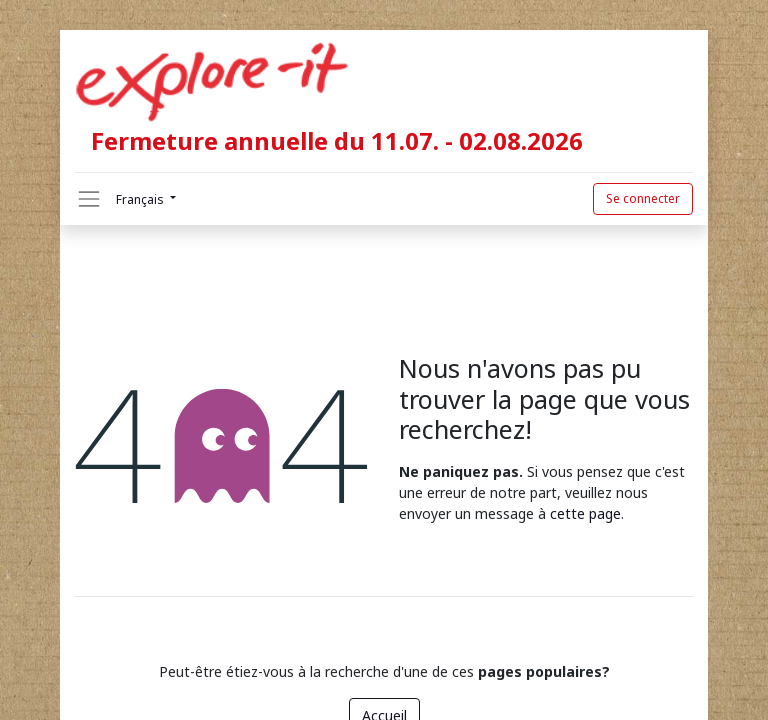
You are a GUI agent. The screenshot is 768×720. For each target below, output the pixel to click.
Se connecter (643, 198)
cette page (585, 513)
